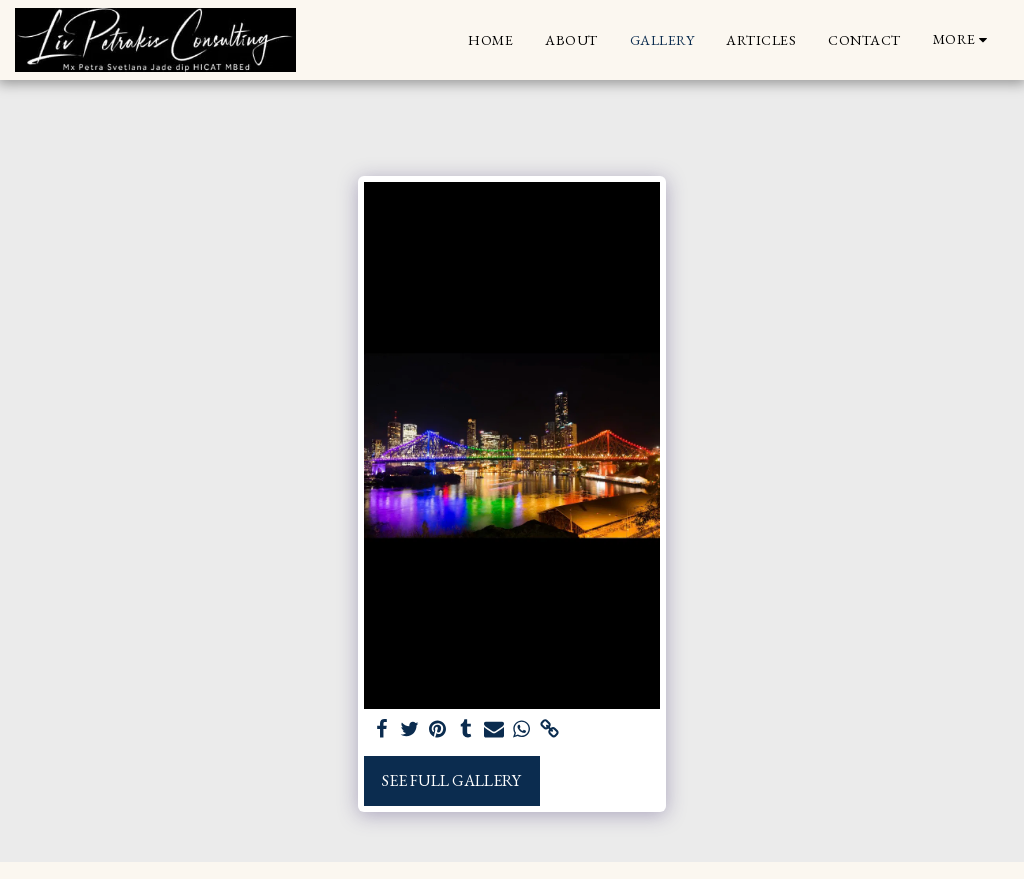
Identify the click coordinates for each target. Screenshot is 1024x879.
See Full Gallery (451, 780)
